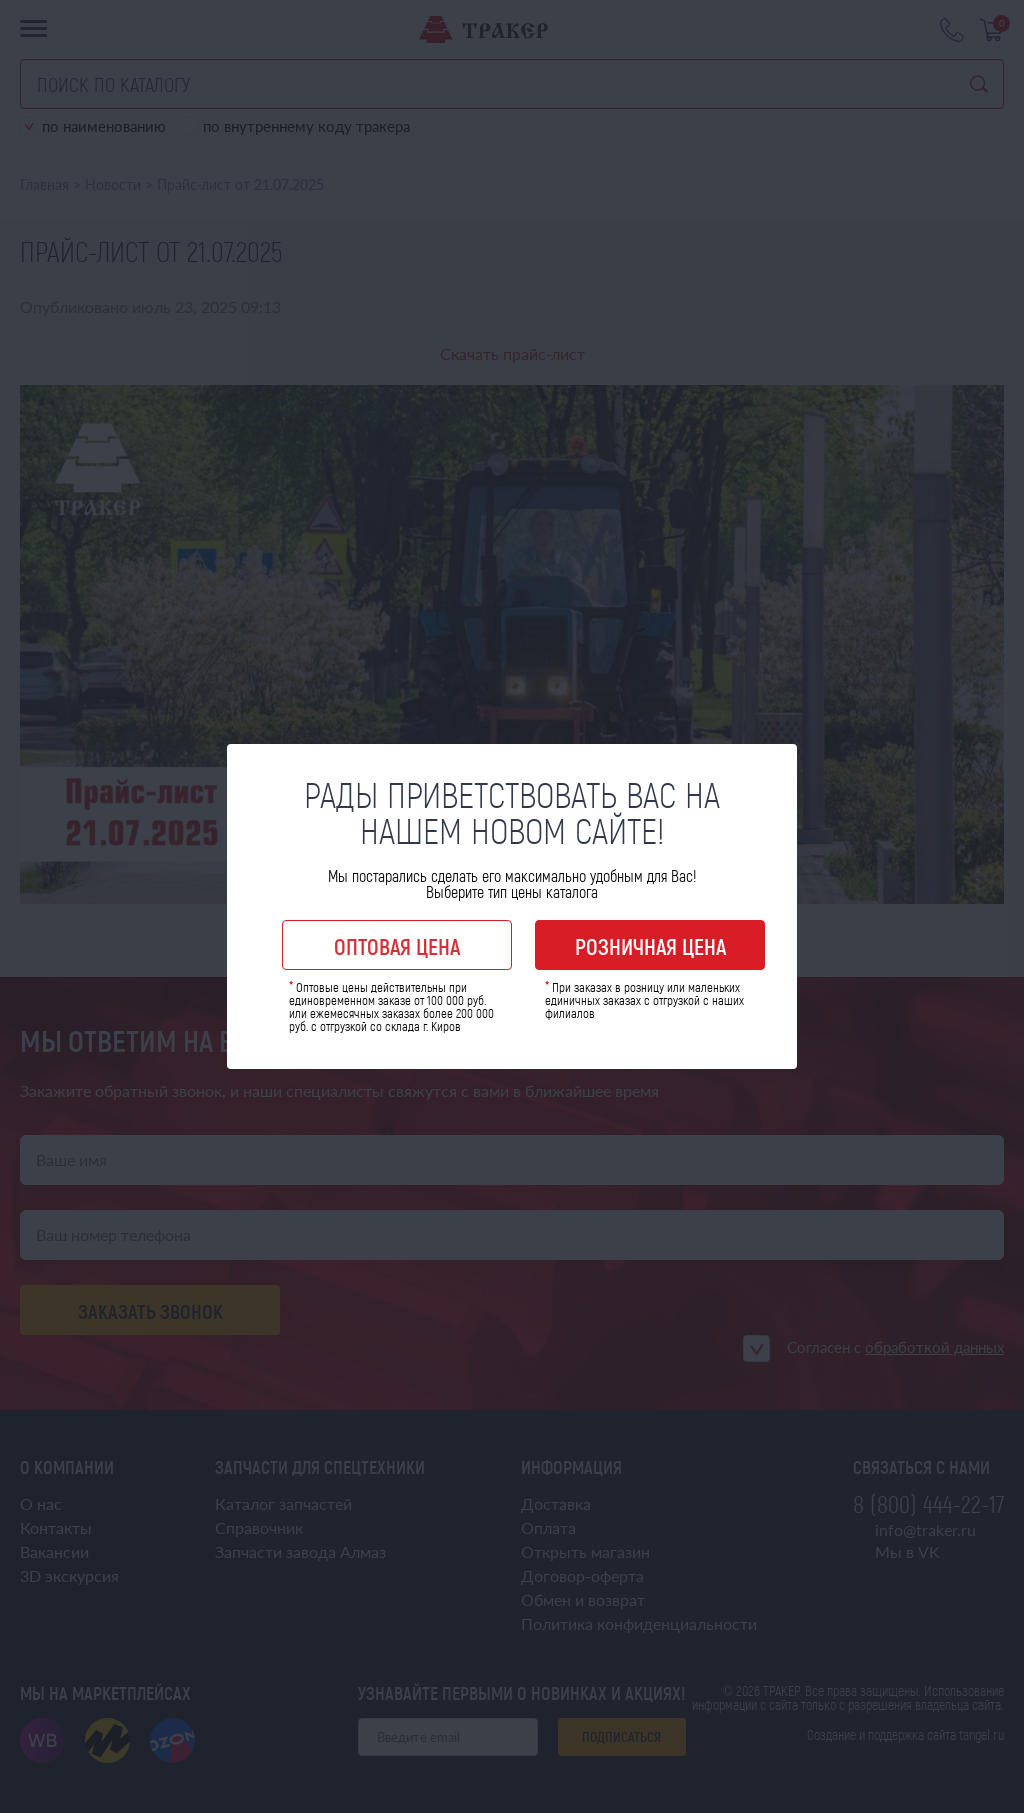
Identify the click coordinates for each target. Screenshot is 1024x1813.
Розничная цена (650, 946)
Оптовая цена (397, 946)
